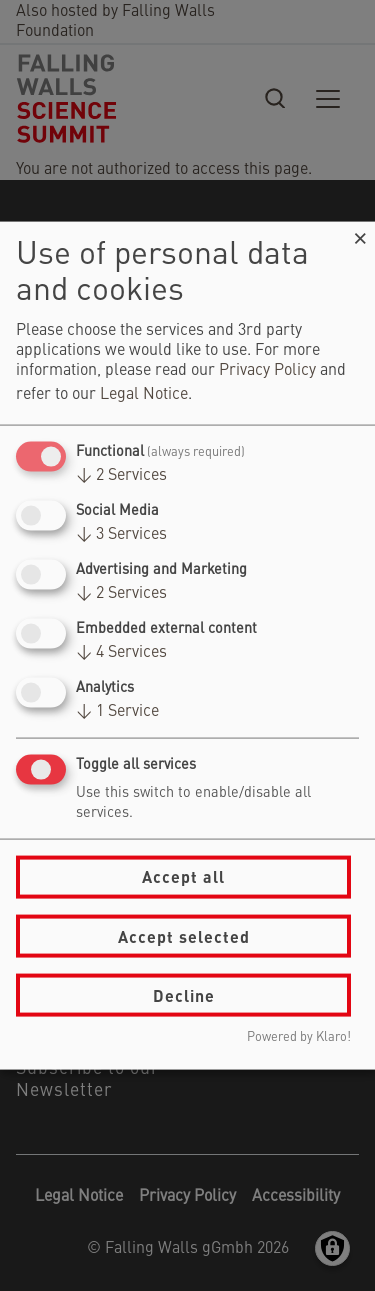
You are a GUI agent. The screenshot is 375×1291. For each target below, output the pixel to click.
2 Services (121, 475)
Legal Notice (144, 394)
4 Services (121, 653)
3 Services (121, 534)
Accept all (183, 876)
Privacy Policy (267, 370)
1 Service (117, 712)
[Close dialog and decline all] (360, 233)
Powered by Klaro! (299, 1037)
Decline (184, 994)
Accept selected (184, 935)
